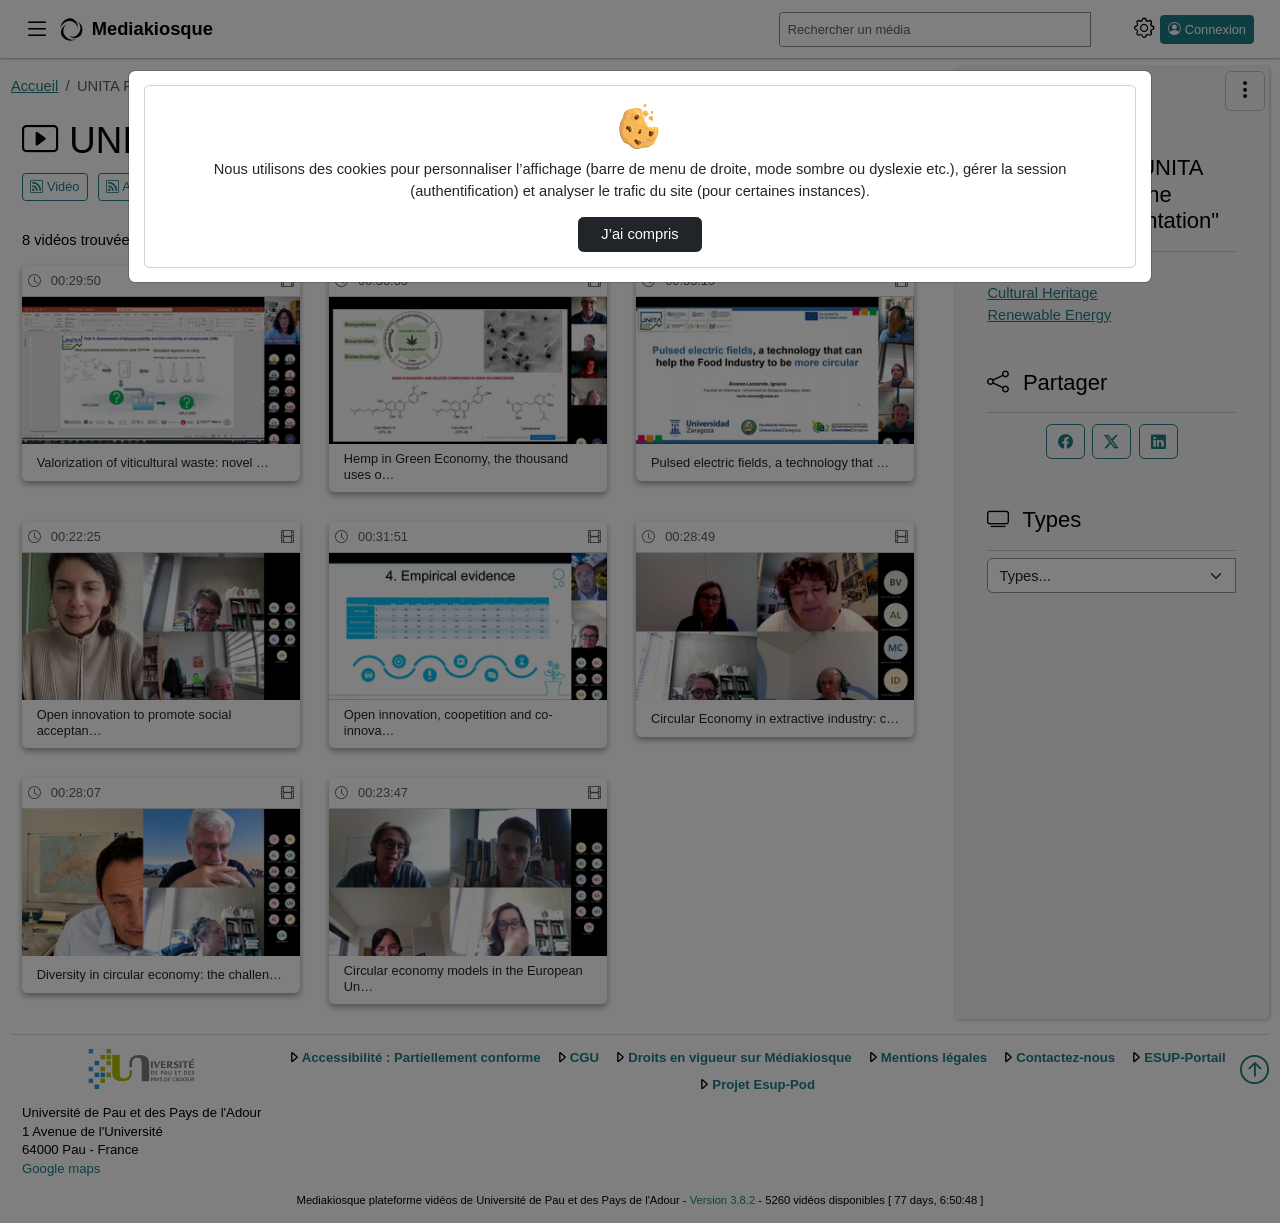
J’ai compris (639, 234)
